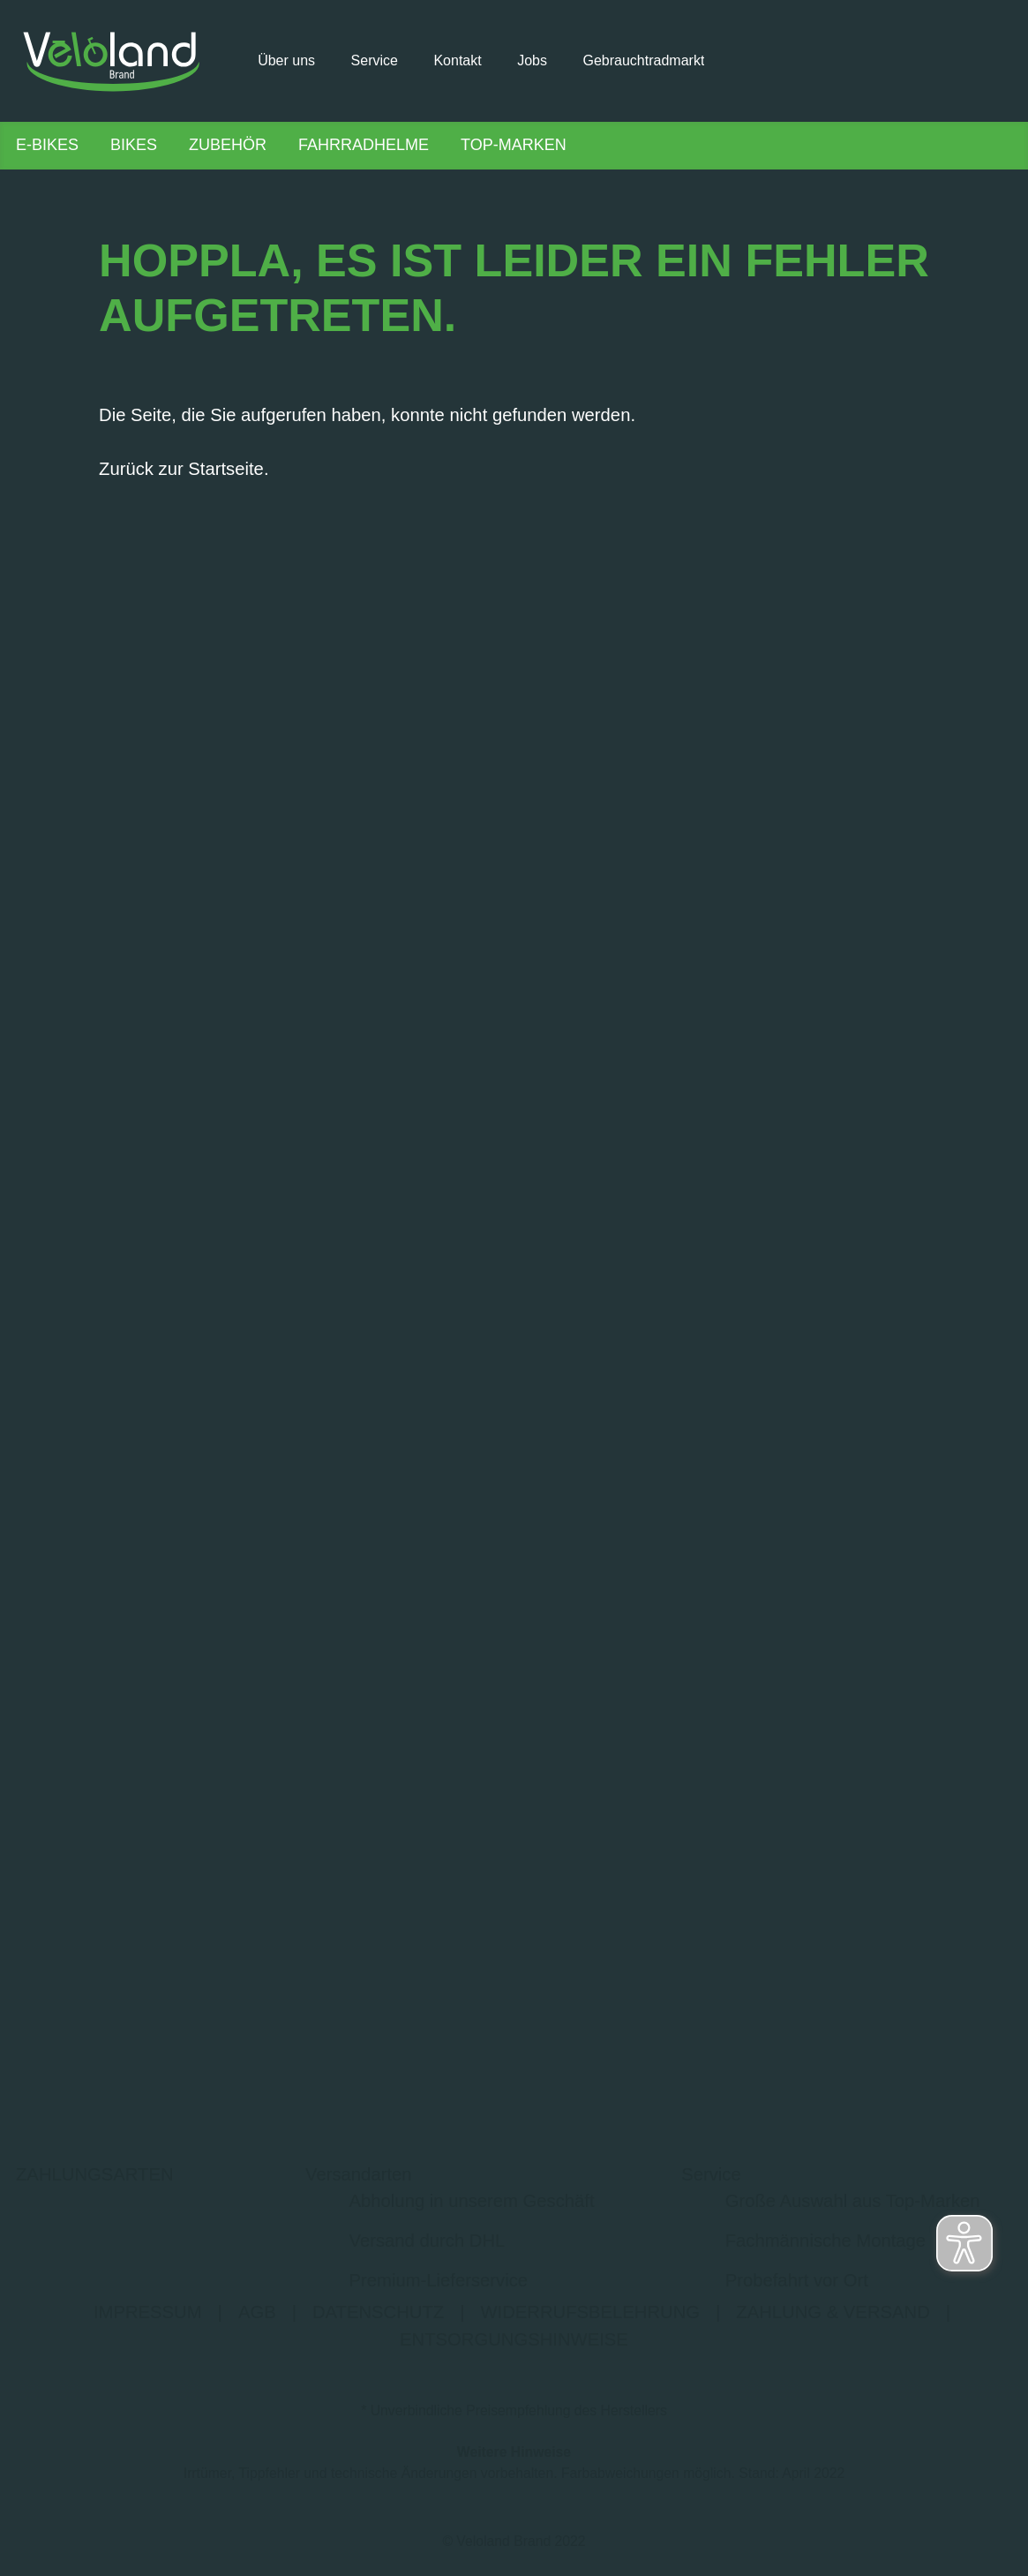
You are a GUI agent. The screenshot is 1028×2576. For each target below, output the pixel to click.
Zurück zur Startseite (181, 474)
